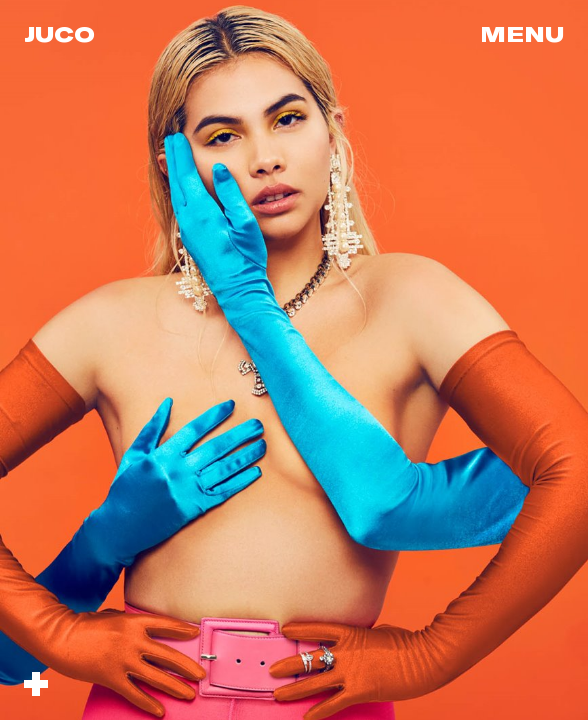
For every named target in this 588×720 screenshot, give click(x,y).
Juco (59, 34)
